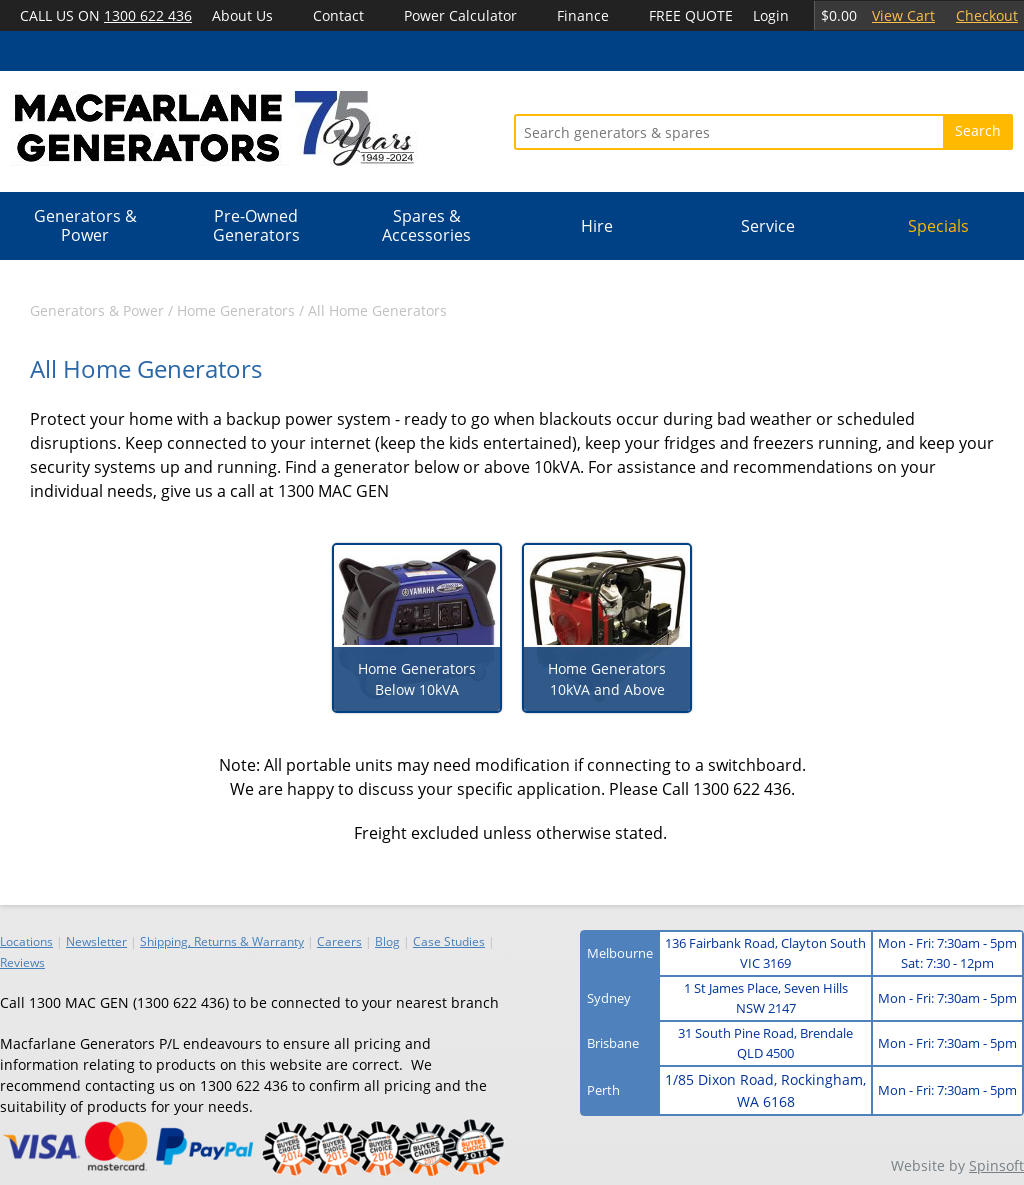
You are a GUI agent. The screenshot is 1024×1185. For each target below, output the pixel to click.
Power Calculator (460, 15)
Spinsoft (996, 1165)
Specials (938, 226)
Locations (26, 941)
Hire (597, 226)
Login (771, 15)
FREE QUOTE (691, 15)
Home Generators (236, 310)
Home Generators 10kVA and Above (607, 679)
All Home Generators (377, 310)
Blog (387, 941)
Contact (338, 15)
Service (768, 226)
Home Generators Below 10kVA (417, 679)
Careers (339, 941)
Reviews (22, 962)
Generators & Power (85, 225)
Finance (583, 15)
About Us (242, 15)
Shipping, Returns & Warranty (222, 941)
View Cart (903, 15)
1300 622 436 (148, 15)
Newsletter (96, 941)
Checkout (987, 15)
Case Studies (449, 941)
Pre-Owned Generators (256, 225)
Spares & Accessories (426, 225)
